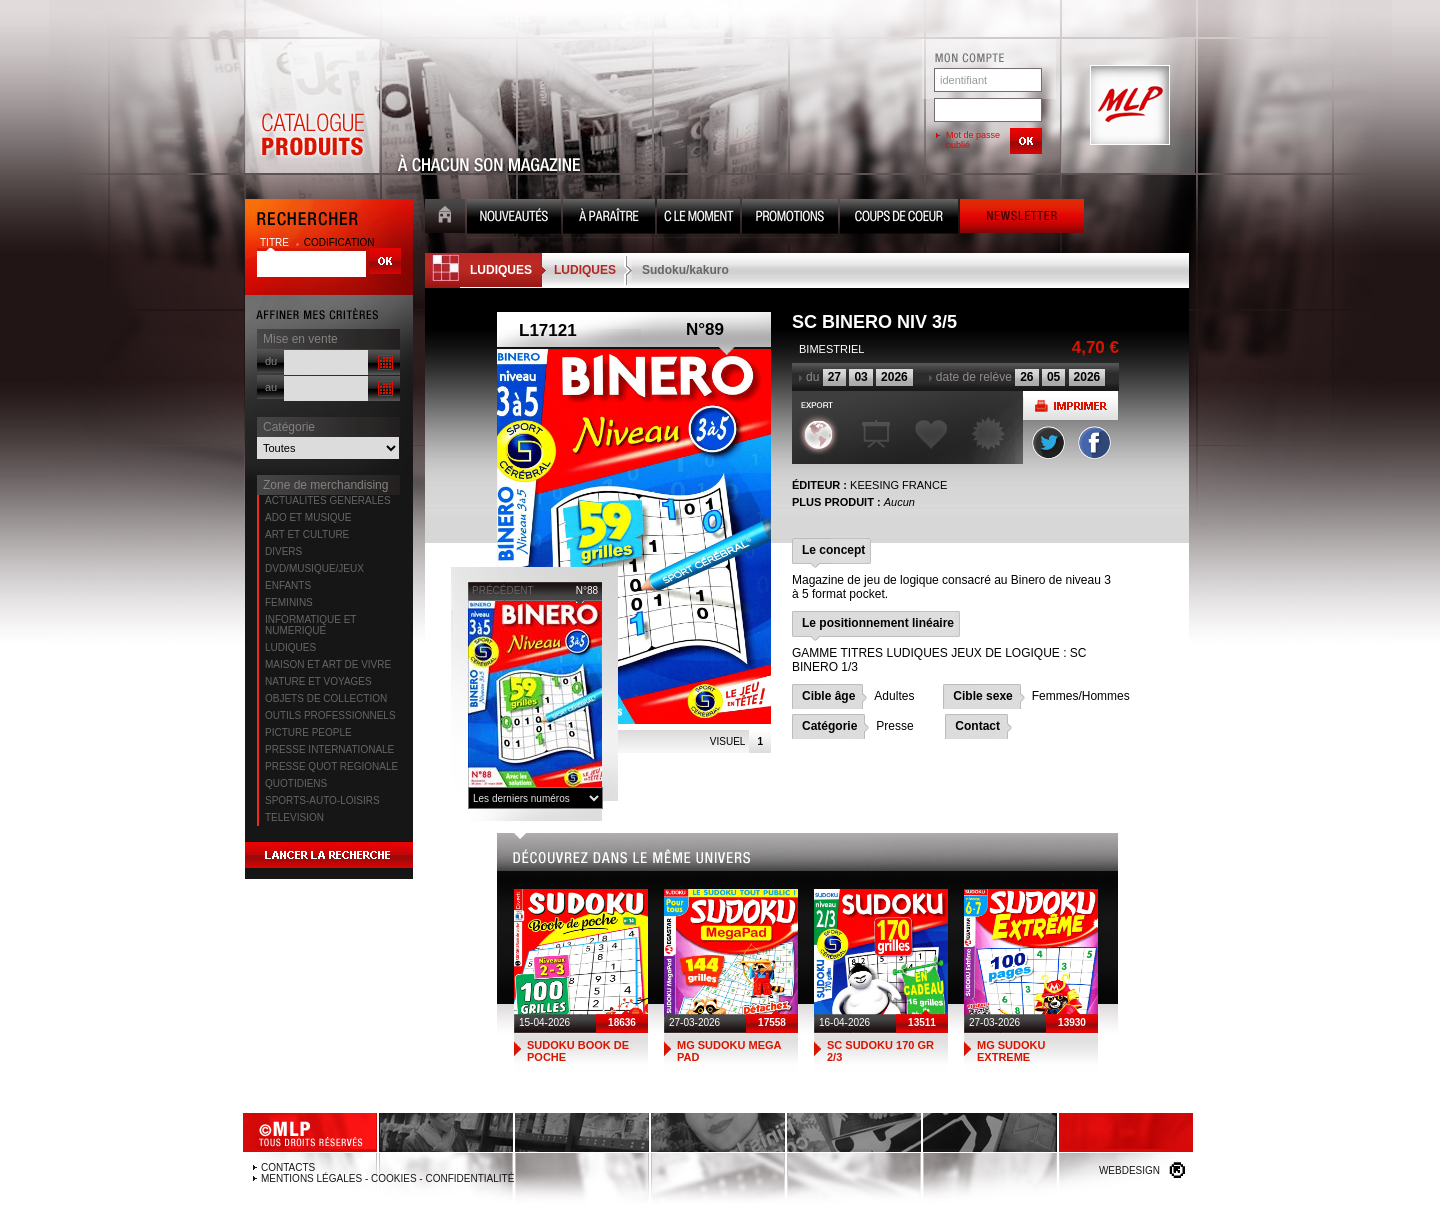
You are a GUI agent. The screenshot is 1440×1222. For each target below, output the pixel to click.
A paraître (609, 218)
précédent (503, 590)
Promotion (790, 218)
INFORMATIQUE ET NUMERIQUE (310, 625)
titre (276, 242)
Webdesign (1129, 1170)
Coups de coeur (899, 218)
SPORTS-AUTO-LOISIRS (322, 800)
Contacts (288, 1167)
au (271, 387)
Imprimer (1070, 405)
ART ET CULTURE (307, 534)
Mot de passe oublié (973, 140)
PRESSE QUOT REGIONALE (331, 766)
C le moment (698, 218)
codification (339, 242)
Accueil (445, 218)
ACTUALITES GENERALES (328, 500)
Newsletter (1022, 218)
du (271, 361)
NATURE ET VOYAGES (318, 681)
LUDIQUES (290, 647)
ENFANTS (288, 585)
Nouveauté (514, 218)
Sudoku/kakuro (685, 270)
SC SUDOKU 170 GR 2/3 (880, 1051)
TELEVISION (294, 817)
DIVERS (283, 551)
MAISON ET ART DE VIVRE (328, 664)
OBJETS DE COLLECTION (326, 698)
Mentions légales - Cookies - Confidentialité (387, 1178)
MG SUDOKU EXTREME (1011, 1051)
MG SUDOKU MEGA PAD (729, 1051)
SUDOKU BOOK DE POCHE (578, 1051)
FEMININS (289, 602)
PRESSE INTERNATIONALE (329, 749)
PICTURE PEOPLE (308, 732)
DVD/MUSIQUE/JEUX (314, 568)
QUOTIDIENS (296, 783)
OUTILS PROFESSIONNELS (330, 715)
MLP (1128, 106)
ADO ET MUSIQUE (308, 517)
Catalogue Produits (312, 106)
